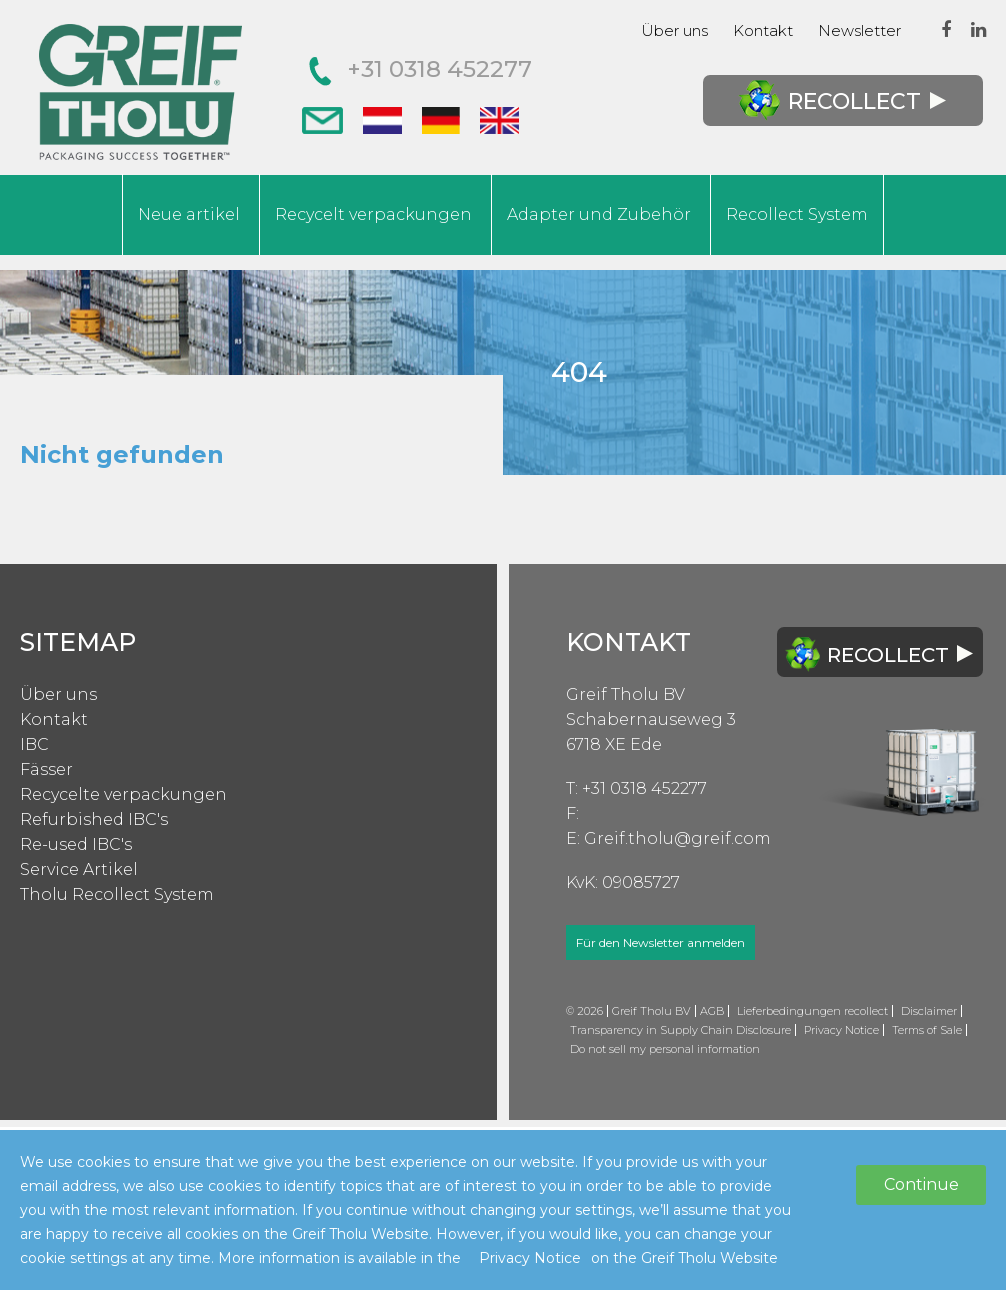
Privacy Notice (841, 1030)
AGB (712, 1011)
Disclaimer (929, 1011)
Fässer (46, 769)
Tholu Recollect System (117, 894)
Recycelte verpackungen (123, 794)
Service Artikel (79, 869)
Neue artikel (189, 214)
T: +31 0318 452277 (636, 788)
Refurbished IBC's (94, 819)
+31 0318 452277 (420, 69)
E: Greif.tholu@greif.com (668, 838)
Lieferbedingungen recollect (812, 1011)
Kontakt (763, 30)
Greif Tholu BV (625, 694)
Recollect (842, 100)
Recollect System (797, 214)
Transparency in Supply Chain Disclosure (680, 1030)
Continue (921, 1184)
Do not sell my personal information (665, 1049)
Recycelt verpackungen (373, 214)
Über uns (674, 30)
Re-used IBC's (76, 844)
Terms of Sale (927, 1030)
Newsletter (859, 30)
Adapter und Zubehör (599, 214)
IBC (34, 744)
